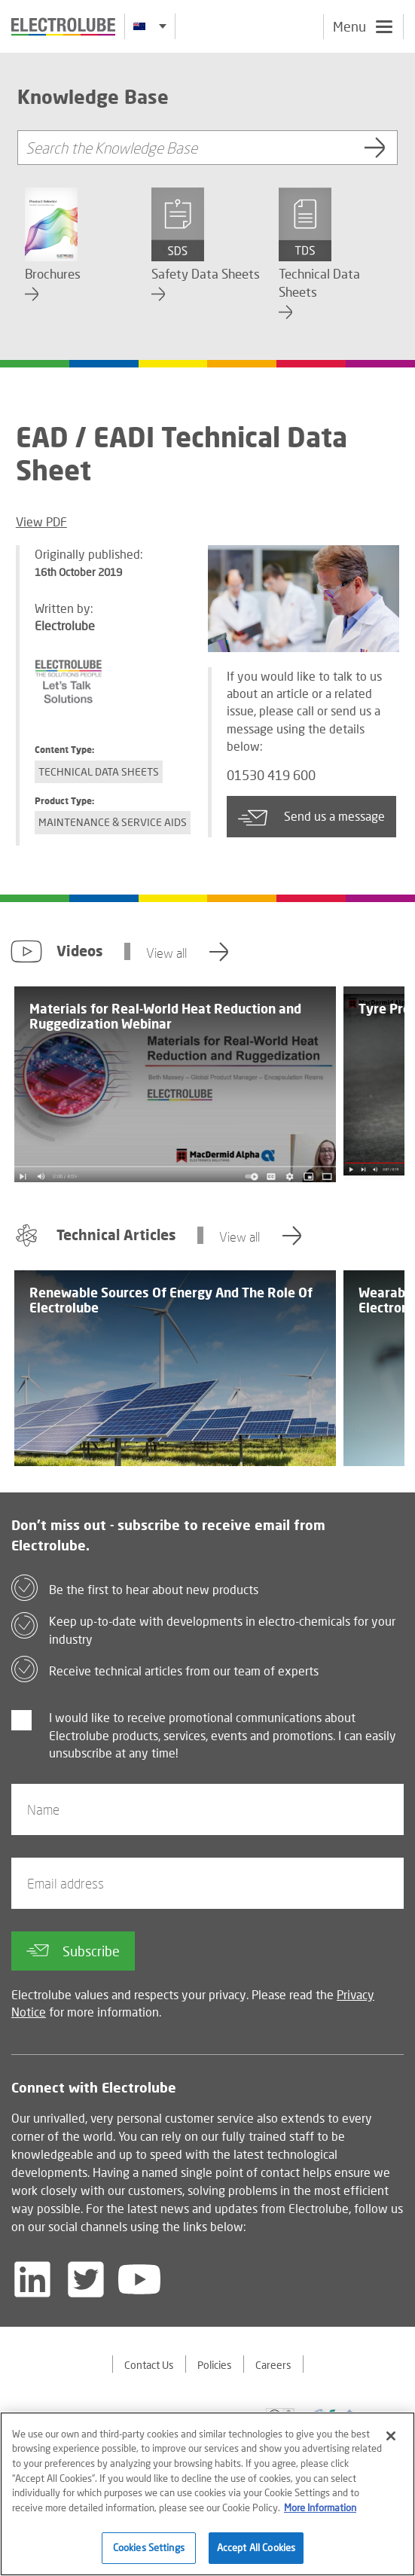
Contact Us (149, 2364)
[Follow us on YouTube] (139, 2279)
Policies (214, 2364)
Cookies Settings (149, 2555)
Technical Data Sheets (98, 771)
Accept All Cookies (256, 2555)
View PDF (41, 521)
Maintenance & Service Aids (112, 821)
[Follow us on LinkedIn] (32, 2279)
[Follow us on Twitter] (86, 2279)
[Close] (390, 2443)
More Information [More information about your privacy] (320, 2514)
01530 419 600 (271, 775)
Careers (273, 2364)
